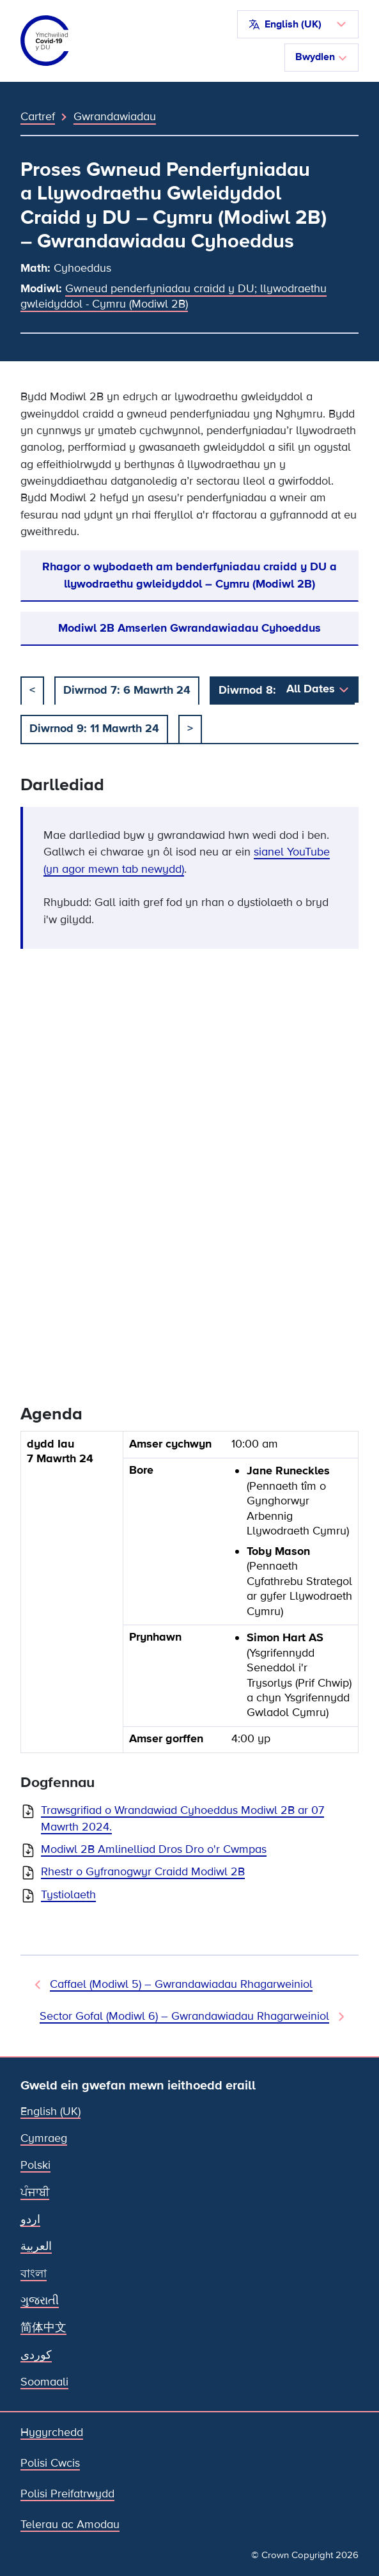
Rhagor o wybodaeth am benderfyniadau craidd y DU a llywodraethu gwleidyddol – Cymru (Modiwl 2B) (189, 575)
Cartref (37, 116)
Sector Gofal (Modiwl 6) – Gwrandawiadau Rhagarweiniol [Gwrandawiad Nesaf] (184, 2016)
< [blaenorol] (32, 690)
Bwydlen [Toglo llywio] (321, 57)
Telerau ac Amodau (70, 2524)
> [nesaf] (190, 728)
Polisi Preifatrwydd (67, 2494)
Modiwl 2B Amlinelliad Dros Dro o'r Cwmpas (154, 1849)
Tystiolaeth (68, 1894)
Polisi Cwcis (50, 2463)
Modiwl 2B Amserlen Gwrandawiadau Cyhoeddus (189, 628)
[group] (189, 1597)
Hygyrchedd (51, 2432)
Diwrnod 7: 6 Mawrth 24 (126, 690)
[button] (298, 24)
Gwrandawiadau (114, 116)
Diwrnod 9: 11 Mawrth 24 (94, 728)
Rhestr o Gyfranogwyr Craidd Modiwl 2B (143, 1871)
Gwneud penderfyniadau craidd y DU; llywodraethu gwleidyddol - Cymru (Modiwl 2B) (173, 295)
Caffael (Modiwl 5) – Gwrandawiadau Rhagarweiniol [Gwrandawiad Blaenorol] (181, 1984)
